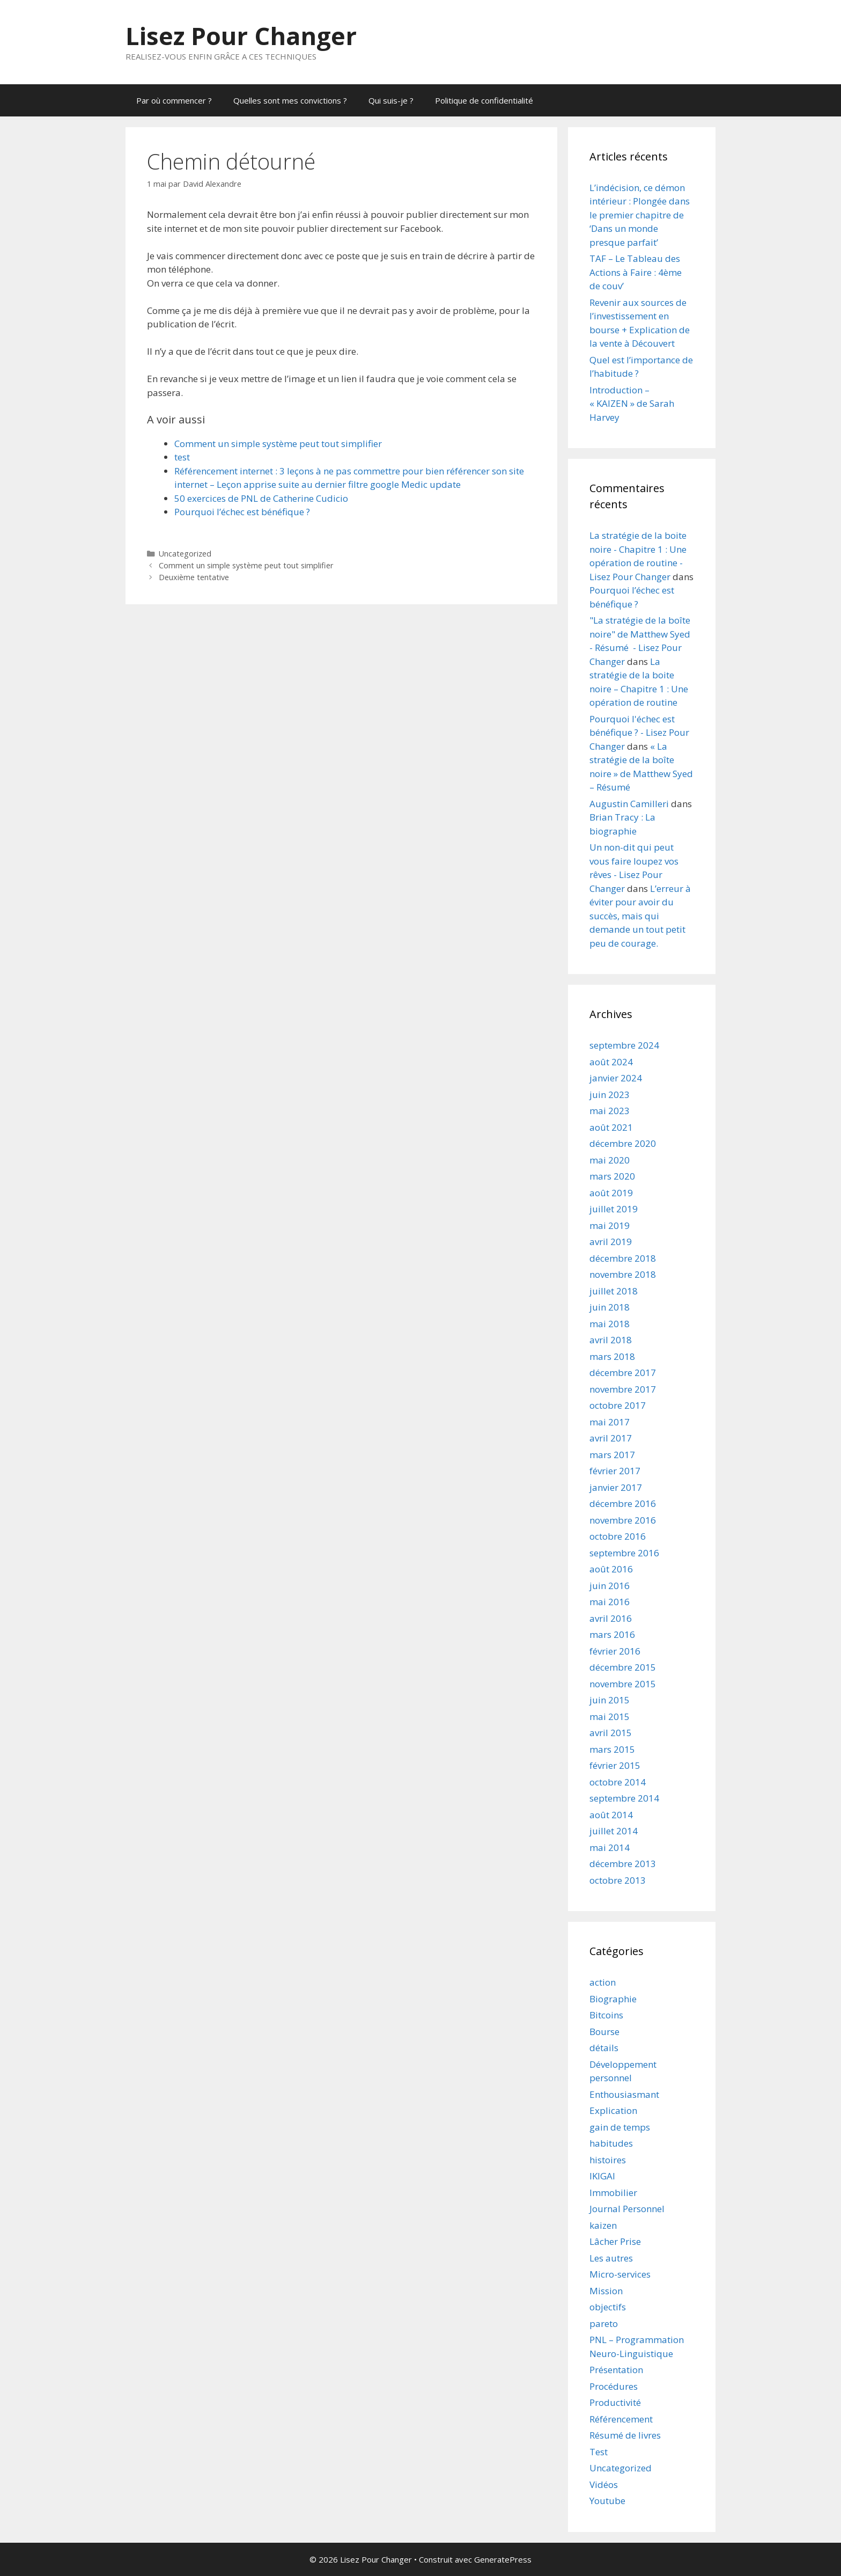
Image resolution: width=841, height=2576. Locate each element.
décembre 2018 (622, 1258)
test (182, 457)
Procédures (613, 2386)
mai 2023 (609, 1110)
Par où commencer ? (174, 100)
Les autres (611, 2258)
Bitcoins (606, 2015)
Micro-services (620, 2274)
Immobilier (613, 2192)
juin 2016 (609, 1585)
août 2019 (611, 1193)
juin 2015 (609, 1700)
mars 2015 (612, 1749)
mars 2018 (612, 1356)
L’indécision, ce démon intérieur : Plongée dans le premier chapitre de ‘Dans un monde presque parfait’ (639, 214)
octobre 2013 (617, 1880)
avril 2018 (610, 1340)
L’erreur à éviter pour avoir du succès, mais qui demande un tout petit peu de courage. (640, 915)
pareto (603, 2323)
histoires (607, 2160)
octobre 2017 (617, 1405)
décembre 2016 (622, 1503)
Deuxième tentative (194, 577)
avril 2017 (610, 1438)
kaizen (603, 2225)
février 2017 (614, 1471)
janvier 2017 (615, 1487)
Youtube (607, 2500)
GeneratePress (503, 2559)
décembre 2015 (622, 1667)
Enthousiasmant (624, 2094)
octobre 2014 (617, 1782)
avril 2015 (610, 1732)
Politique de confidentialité (484, 100)
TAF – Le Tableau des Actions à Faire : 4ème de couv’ (635, 272)
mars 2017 (612, 1454)
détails (603, 2047)
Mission (606, 2291)
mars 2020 (612, 1176)
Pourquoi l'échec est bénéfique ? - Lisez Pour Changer (639, 732)
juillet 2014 (613, 1831)
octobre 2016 (617, 1536)
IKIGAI (602, 2176)
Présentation (616, 2369)
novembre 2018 (622, 1274)
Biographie (613, 1999)
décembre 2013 (622, 1863)
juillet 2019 (613, 1209)
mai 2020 (609, 1160)
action (602, 1982)
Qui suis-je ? (391, 100)
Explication (613, 2110)
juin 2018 (609, 1307)
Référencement (621, 2419)
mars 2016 (612, 1634)
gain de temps (619, 2127)
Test (598, 2452)
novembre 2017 (622, 1389)
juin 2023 (609, 1094)
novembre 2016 (622, 1520)
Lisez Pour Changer (241, 35)
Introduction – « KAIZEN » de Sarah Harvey (631, 403)
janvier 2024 (615, 1078)
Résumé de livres (625, 2435)
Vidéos (603, 2484)
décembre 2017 (622, 1372)
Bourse (604, 2031)
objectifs (607, 2307)
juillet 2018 (613, 1291)
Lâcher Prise (615, 2241)
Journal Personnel (627, 2208)
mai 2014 (609, 1847)
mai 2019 (609, 1225)
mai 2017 (609, 1422)
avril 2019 (610, 1241)
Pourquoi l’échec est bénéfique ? (242, 512)
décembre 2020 (622, 1143)
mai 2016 (609, 1602)
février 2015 (614, 1765)
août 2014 (611, 1815)
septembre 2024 (624, 1045)
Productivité (615, 2402)
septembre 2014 (624, 1798)
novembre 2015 (622, 1684)
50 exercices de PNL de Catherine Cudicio (261, 498)
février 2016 (614, 1651)
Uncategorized (185, 553)
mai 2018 (609, 1324)
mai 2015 (609, 1716)
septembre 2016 (624, 1553)
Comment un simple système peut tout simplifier (278, 443)
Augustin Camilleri (629, 803)
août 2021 (611, 1127)
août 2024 (611, 1062)
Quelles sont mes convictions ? (290, 100)
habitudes (611, 2143)
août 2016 (611, 1569)
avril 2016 (610, 1618)
